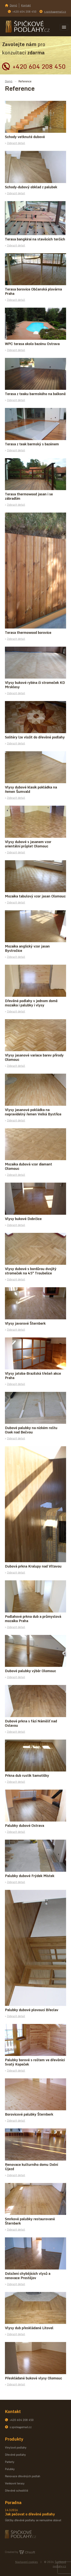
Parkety (9, 2462)
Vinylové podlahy (16, 2447)
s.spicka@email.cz (55, 11)
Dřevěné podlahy (15, 2454)
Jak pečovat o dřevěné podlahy (30, 2514)
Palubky (10, 2469)
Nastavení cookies (26, 2562)
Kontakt (26, 5)
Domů (13, 5)
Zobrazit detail (16, 143)
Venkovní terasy (15, 2483)
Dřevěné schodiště (16, 2490)
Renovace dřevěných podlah (22, 2476)
